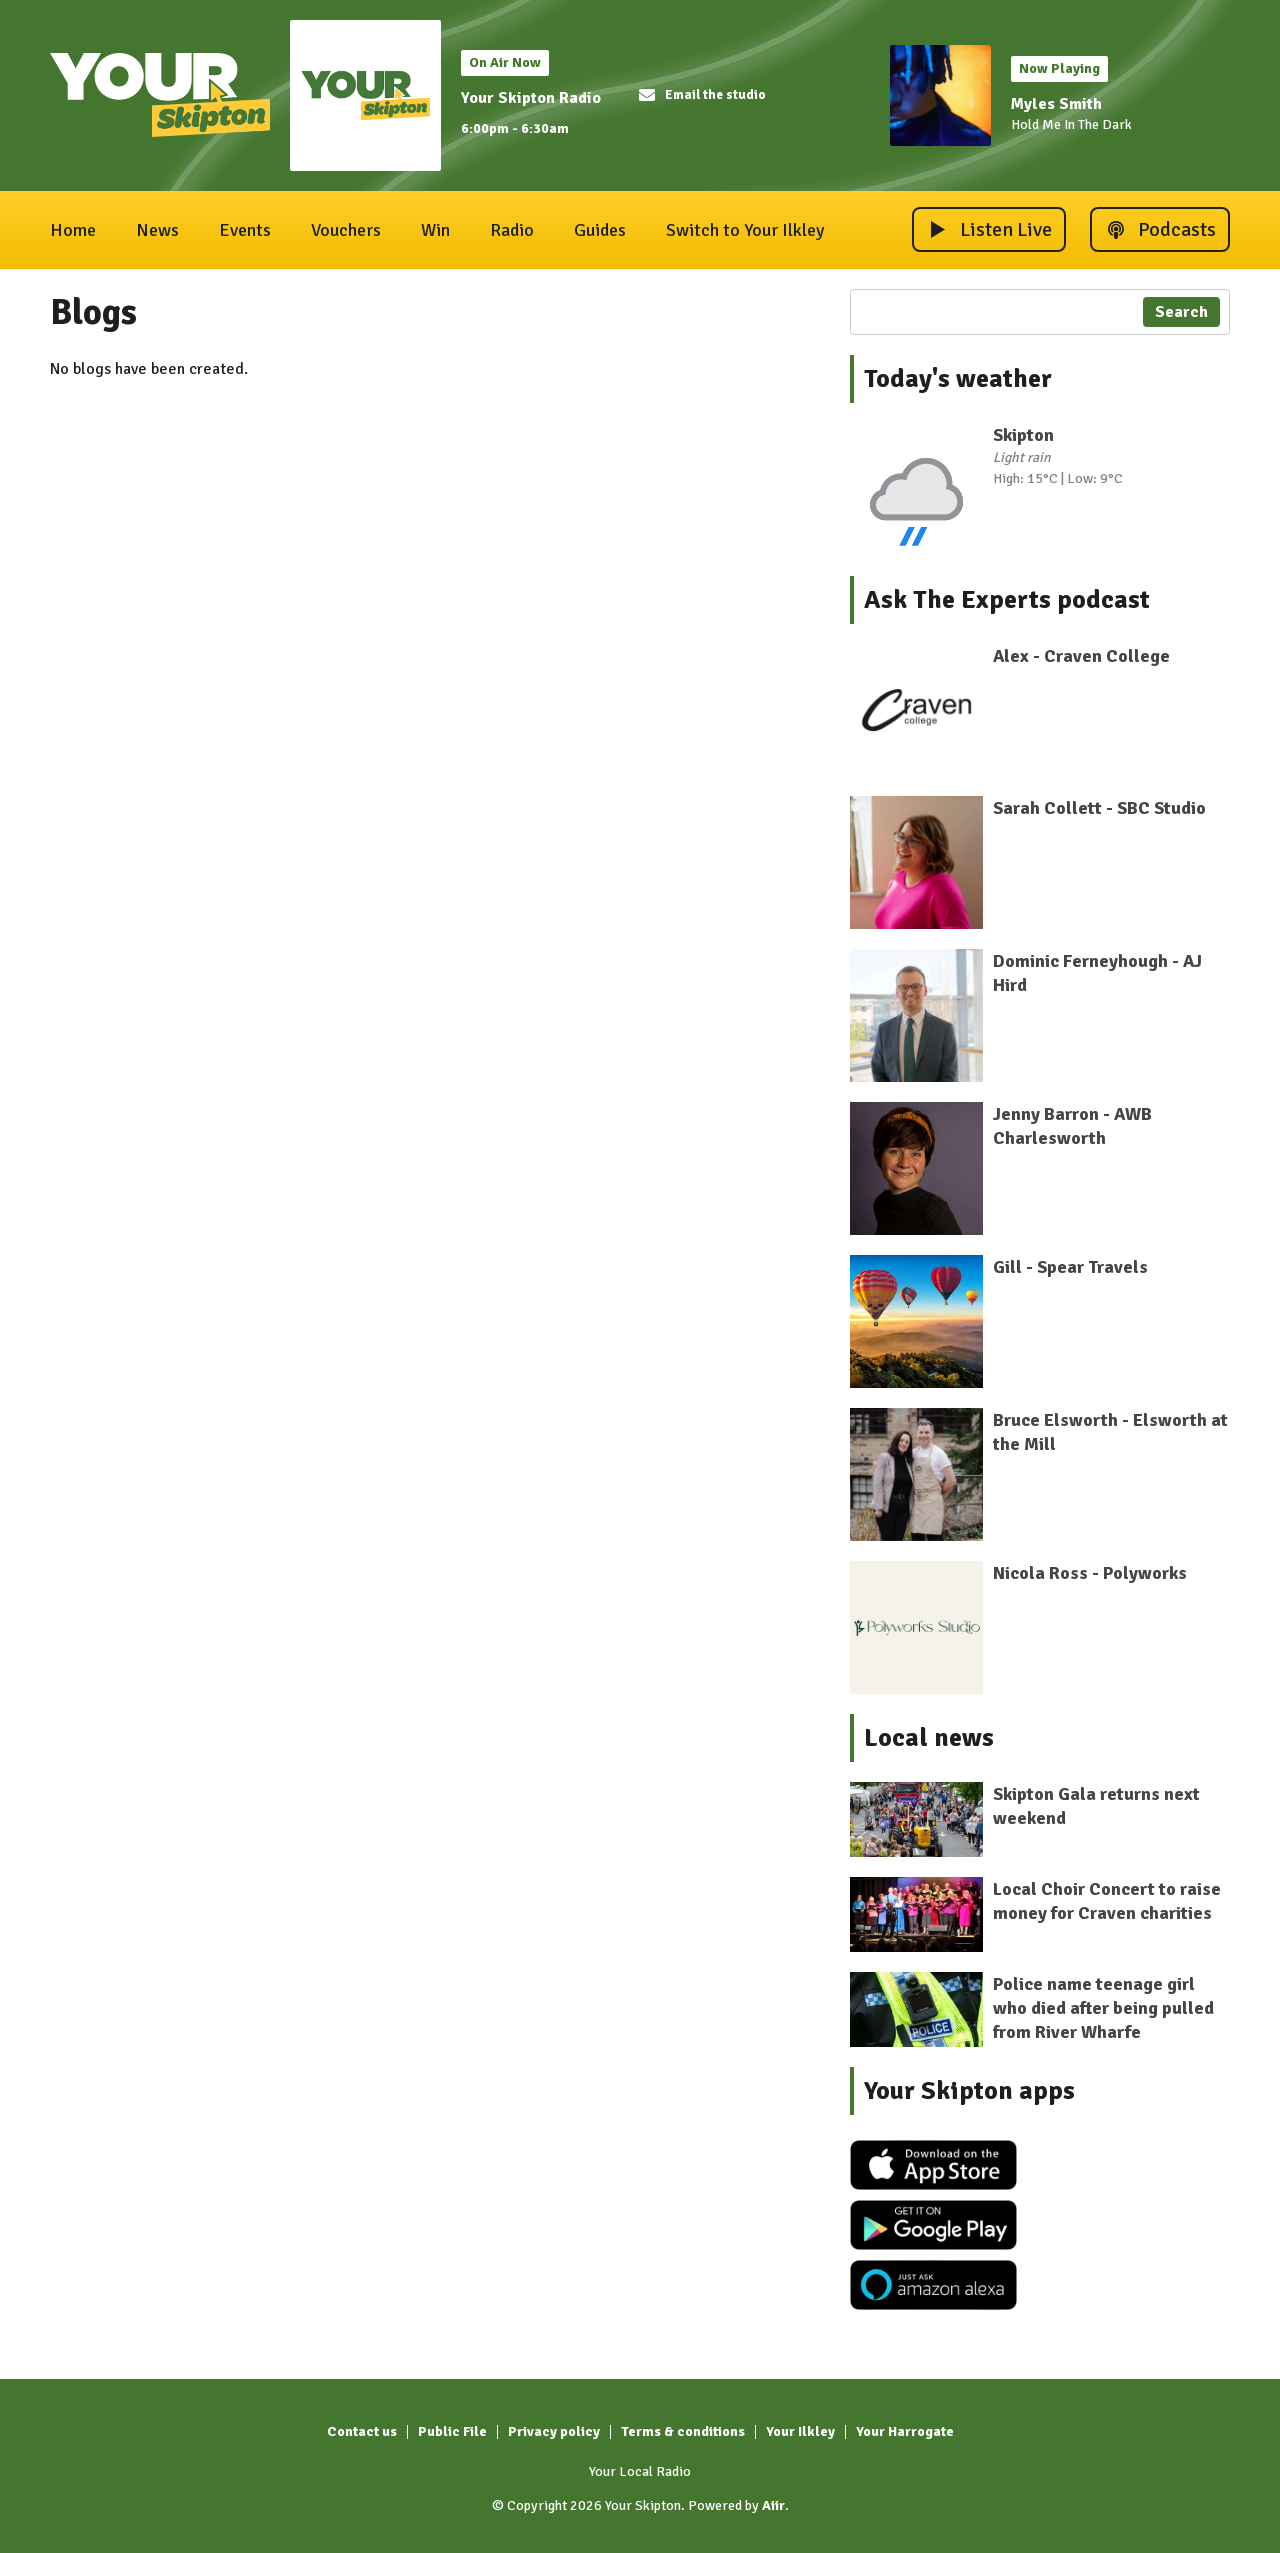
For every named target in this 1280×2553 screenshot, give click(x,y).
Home (73, 230)
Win (435, 230)
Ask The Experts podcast (1007, 600)
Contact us (362, 2431)
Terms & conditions (683, 2431)
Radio (512, 230)
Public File (452, 2431)
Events (245, 230)
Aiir (773, 2505)
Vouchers (346, 230)
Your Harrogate (905, 2431)
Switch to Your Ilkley (745, 230)
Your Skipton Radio (531, 98)
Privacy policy (554, 2431)
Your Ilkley (800, 2431)
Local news (929, 1738)
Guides (600, 230)
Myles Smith (1056, 104)
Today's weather (958, 379)
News (157, 230)
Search (1181, 312)
